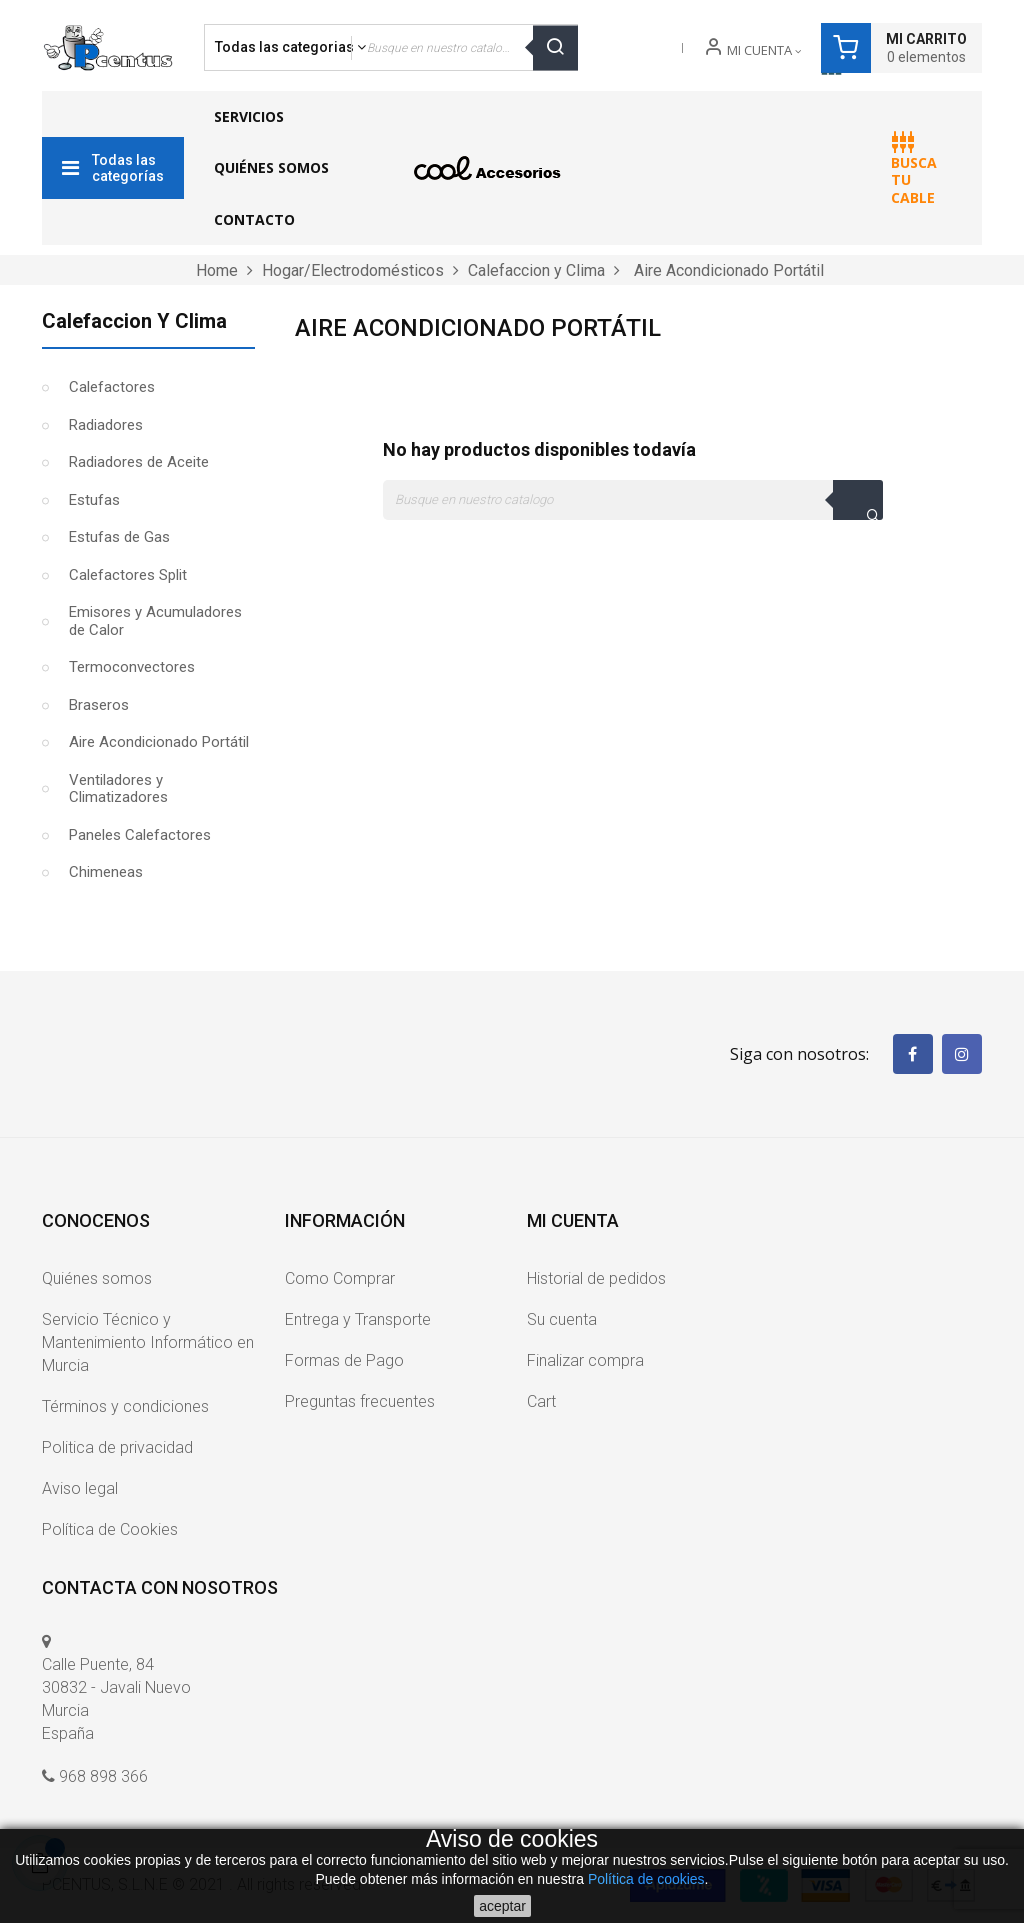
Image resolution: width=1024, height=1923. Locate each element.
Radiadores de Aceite (139, 462)
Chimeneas (106, 872)
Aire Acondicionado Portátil (159, 742)
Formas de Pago (344, 1360)
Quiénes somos (97, 1278)
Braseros (99, 705)
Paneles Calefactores (140, 835)
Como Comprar (340, 1278)
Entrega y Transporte (358, 1319)
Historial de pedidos (596, 1278)
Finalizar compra (585, 1360)
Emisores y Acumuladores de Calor (155, 621)
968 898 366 (103, 1776)
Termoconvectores (132, 667)
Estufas (94, 500)
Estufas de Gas (119, 537)
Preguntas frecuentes (360, 1401)
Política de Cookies (110, 1529)
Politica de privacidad (117, 1447)
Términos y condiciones (125, 1406)
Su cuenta (562, 1319)
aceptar (502, 1906)
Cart (541, 1401)
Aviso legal (80, 1488)
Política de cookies (646, 1879)
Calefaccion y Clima (134, 321)
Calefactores (112, 387)
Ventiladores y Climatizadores (118, 789)
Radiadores (106, 425)
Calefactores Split (128, 575)
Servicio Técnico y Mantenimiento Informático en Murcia (148, 1342)
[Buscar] (633, 500)
